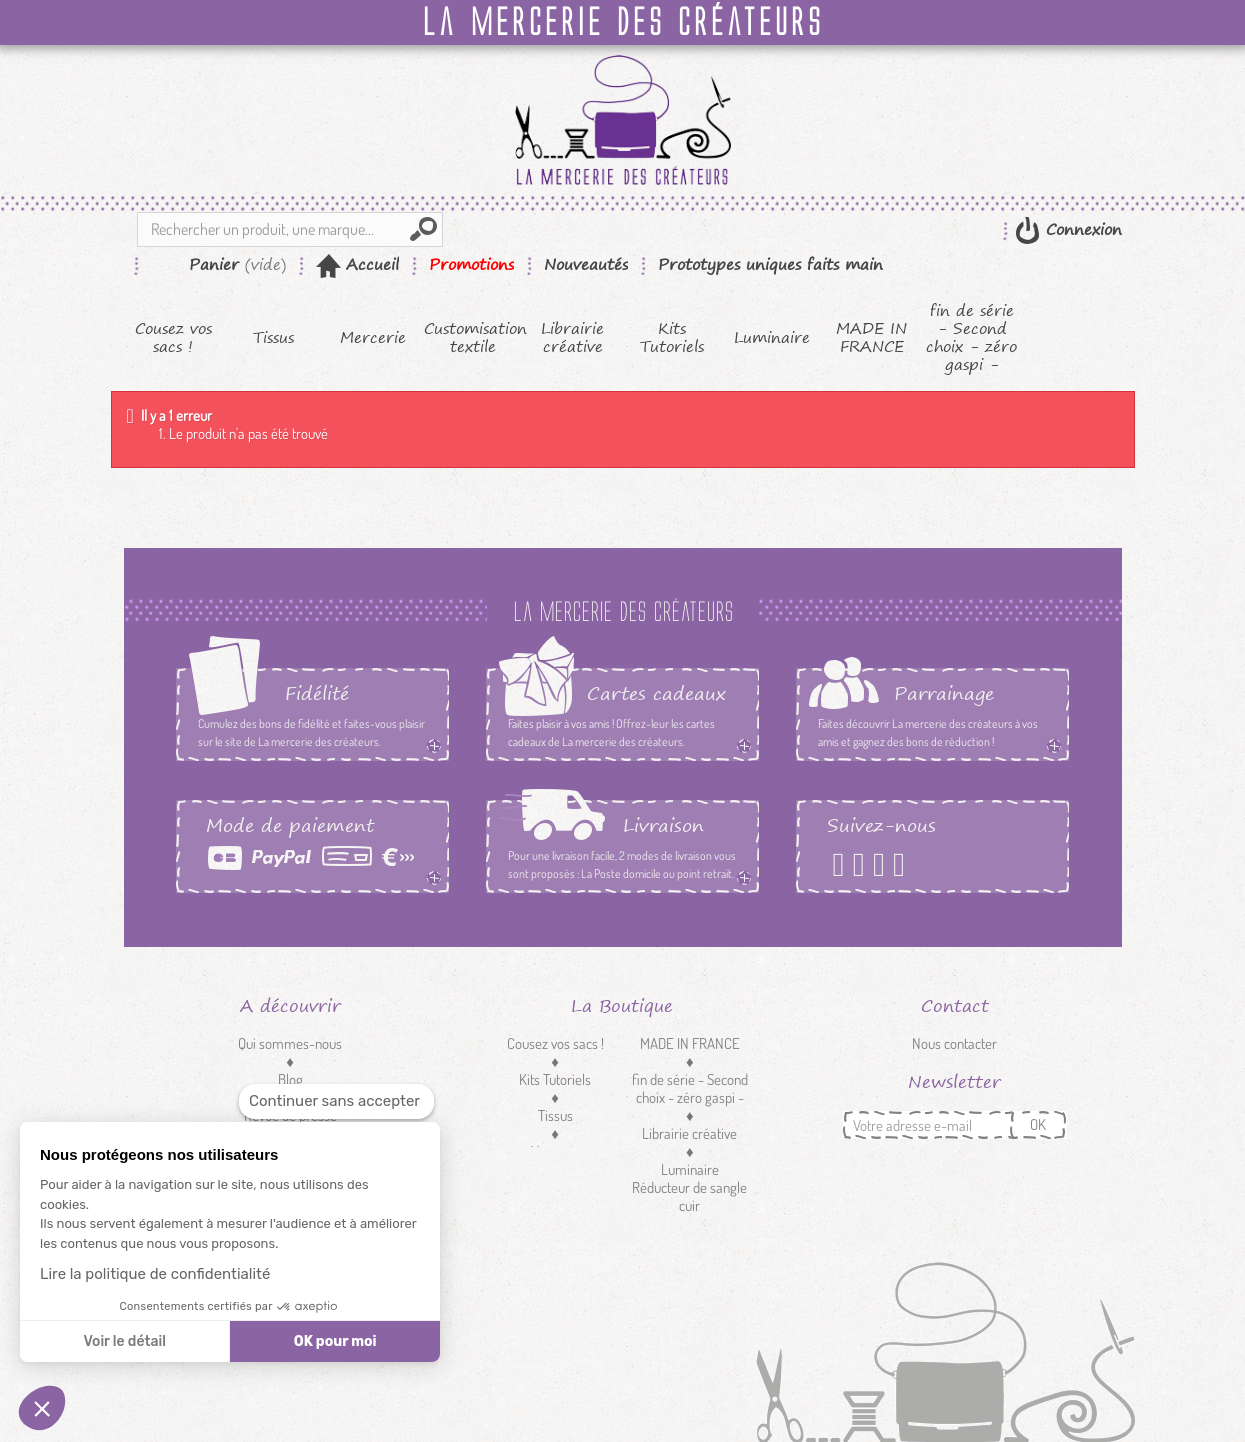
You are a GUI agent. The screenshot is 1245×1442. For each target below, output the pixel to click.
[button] (42, 1408)
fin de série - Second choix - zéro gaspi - (971, 338)
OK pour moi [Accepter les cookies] (335, 1341)
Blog (290, 1079)
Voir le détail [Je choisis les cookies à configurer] (124, 1341)
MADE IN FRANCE (871, 338)
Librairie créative (572, 338)
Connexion (1081, 229)
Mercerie (373, 338)
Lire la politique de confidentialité (155, 1274)
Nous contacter (954, 1043)
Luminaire (772, 338)
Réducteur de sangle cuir (689, 1196)
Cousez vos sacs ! (173, 338)
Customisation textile (473, 338)
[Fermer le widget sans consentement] (336, 1101)
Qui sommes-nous (290, 1043)
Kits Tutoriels (672, 338)
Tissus (273, 338)
